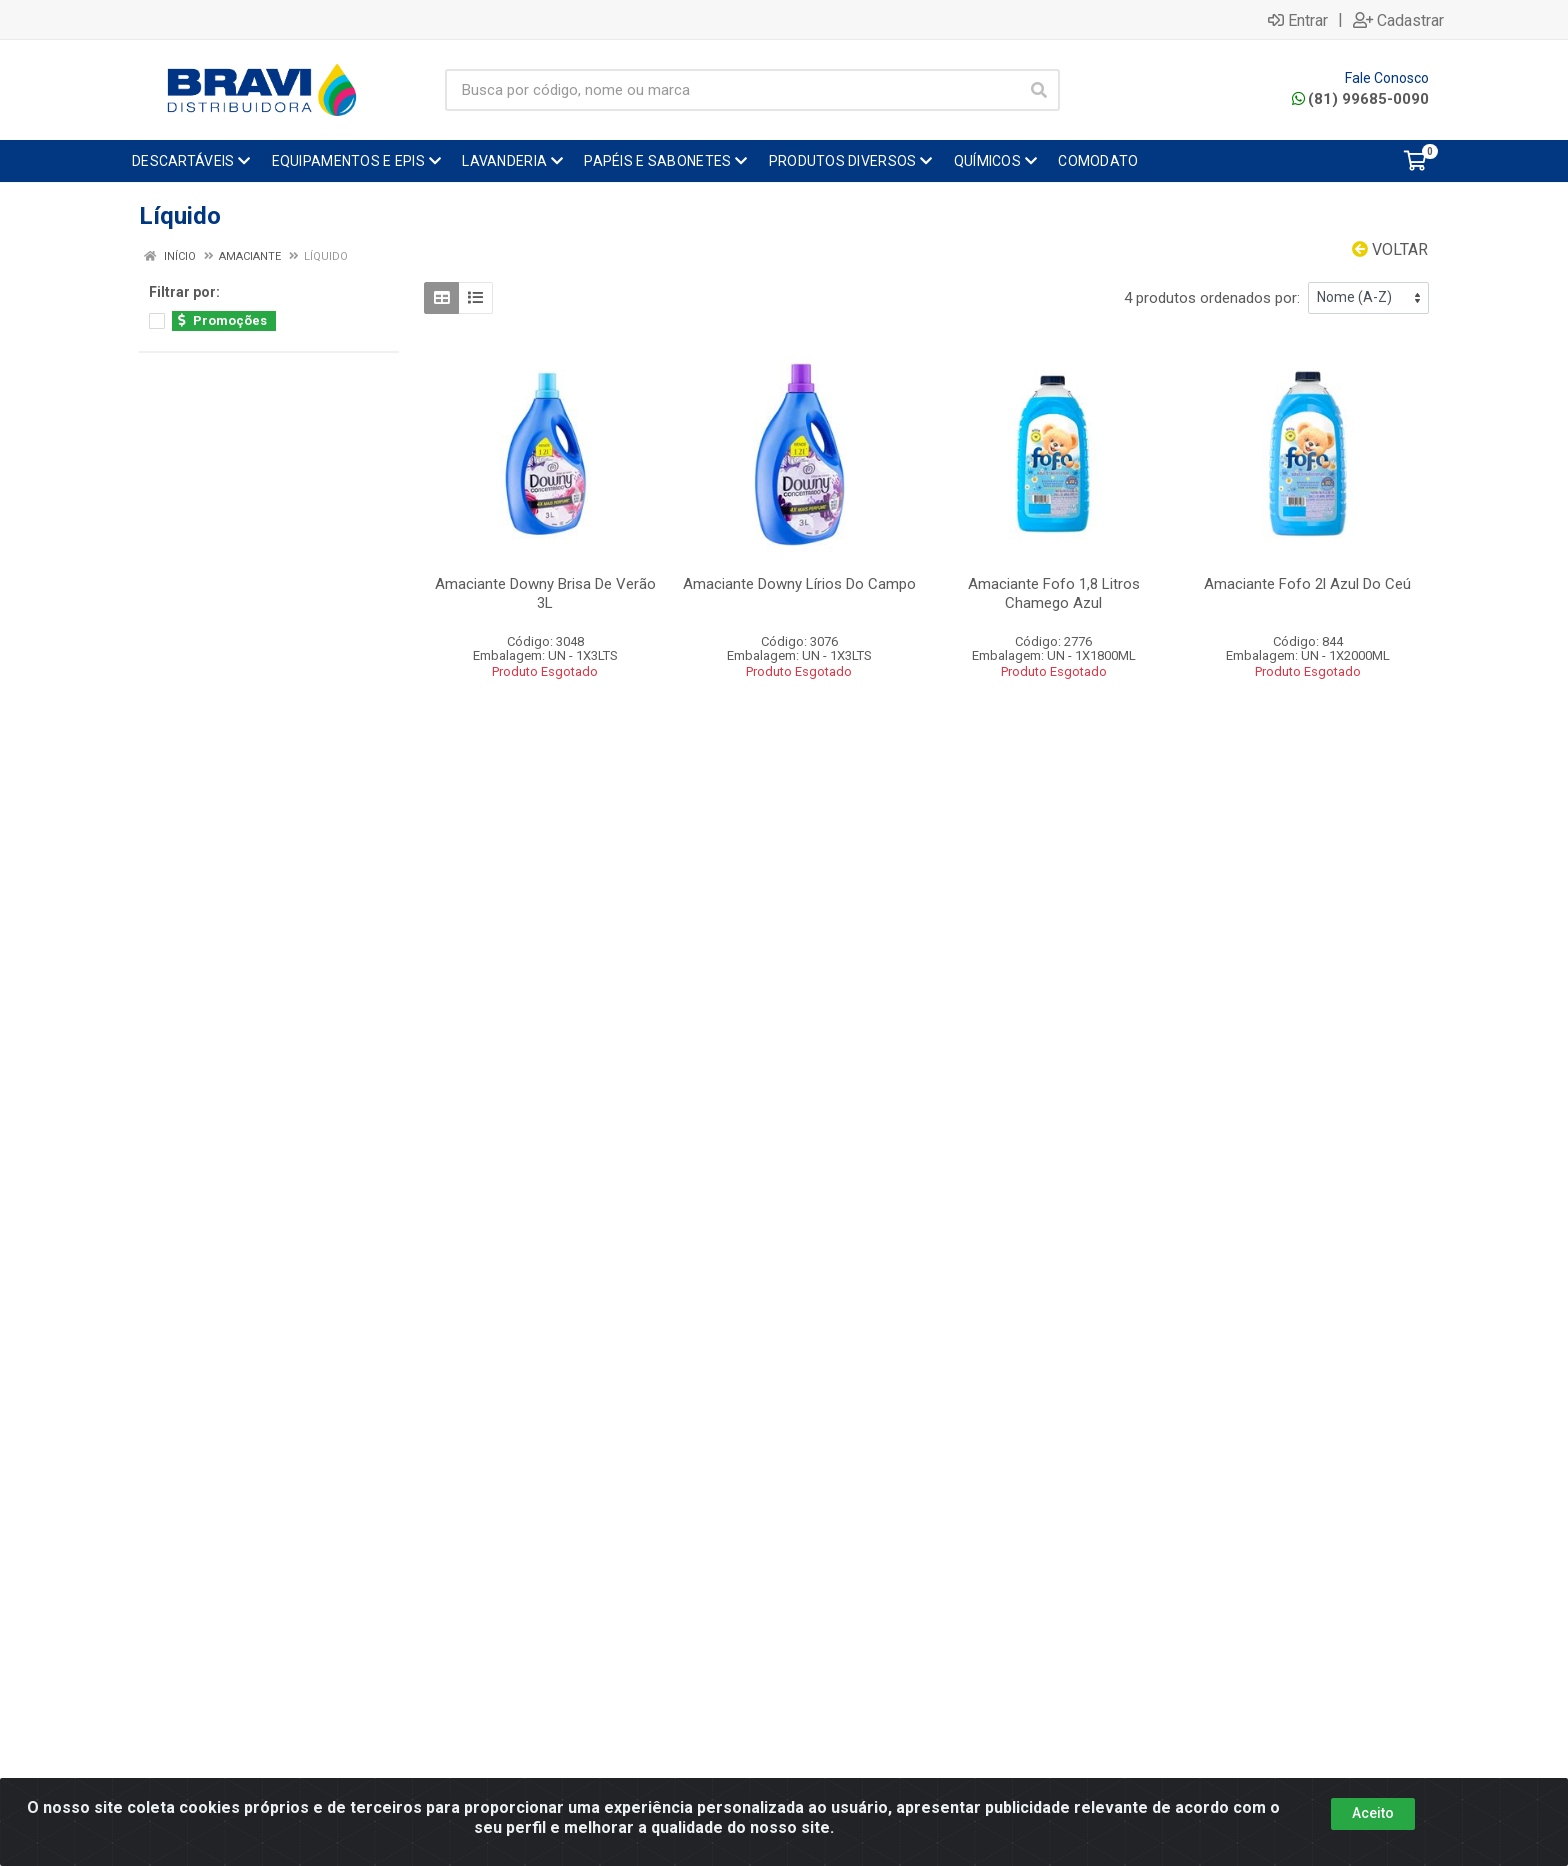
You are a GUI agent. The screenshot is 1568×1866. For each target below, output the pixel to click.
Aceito (1373, 1813)
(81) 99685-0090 (1360, 99)
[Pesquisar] (1039, 90)
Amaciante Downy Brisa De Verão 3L (545, 593)
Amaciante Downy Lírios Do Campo (799, 584)
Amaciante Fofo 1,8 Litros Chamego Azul (1054, 593)
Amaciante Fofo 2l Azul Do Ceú (1307, 584)
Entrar (1298, 20)
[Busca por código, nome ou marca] (732, 90)
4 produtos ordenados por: (1212, 298)
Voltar (1390, 249)
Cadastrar (1398, 20)
